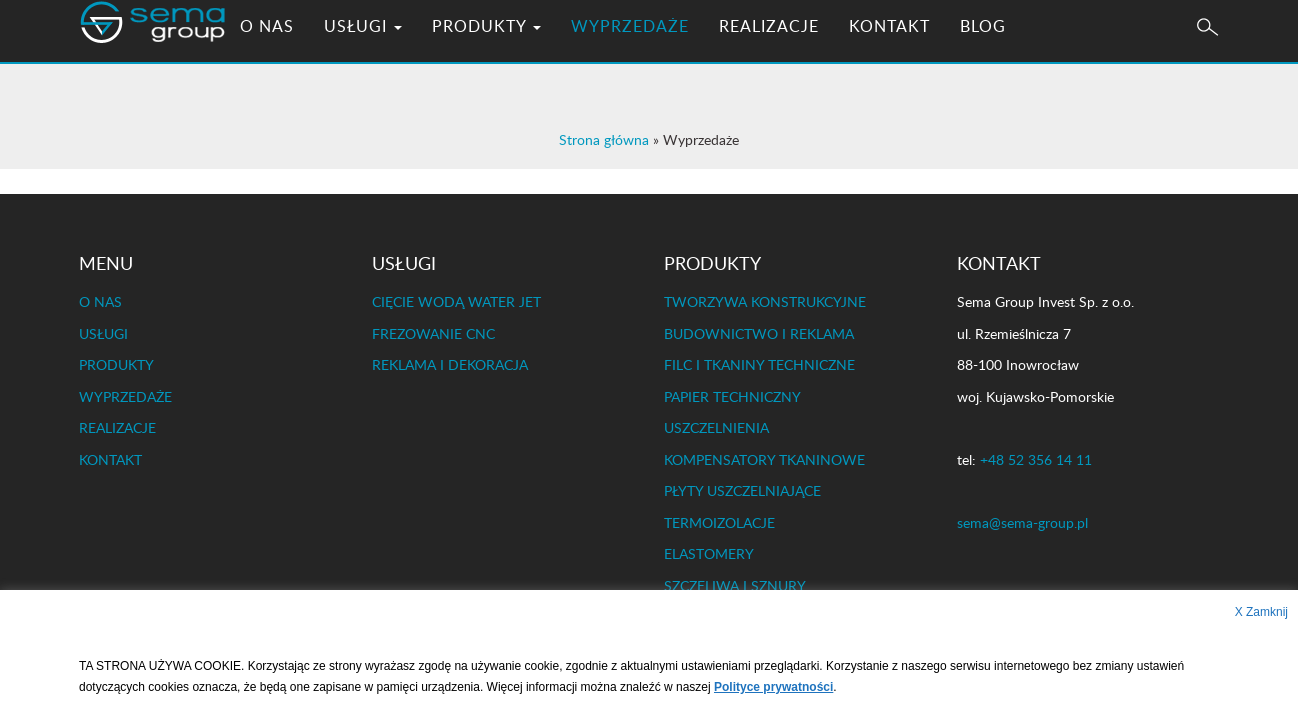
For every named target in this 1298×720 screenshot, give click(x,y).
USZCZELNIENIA (716, 427)
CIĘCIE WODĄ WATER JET (456, 301)
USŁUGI (378, 55)
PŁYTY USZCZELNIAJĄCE (742, 490)
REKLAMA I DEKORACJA (450, 364)
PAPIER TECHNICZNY (732, 396)
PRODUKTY (501, 55)
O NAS (282, 55)
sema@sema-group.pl (1022, 522)
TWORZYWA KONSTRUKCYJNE (765, 301)
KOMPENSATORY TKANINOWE (764, 459)
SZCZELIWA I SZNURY (735, 585)
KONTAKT (904, 55)
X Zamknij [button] (1261, 612)
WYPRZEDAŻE (645, 55)
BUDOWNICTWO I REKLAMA (759, 333)
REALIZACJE (784, 55)
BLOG (998, 55)
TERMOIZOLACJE (719, 522)
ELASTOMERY (709, 553)
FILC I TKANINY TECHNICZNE (759, 364)
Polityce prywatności (773, 687)
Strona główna (604, 139)
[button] (1207, 56)
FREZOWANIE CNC (433, 333)
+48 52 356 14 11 (1036, 459)
